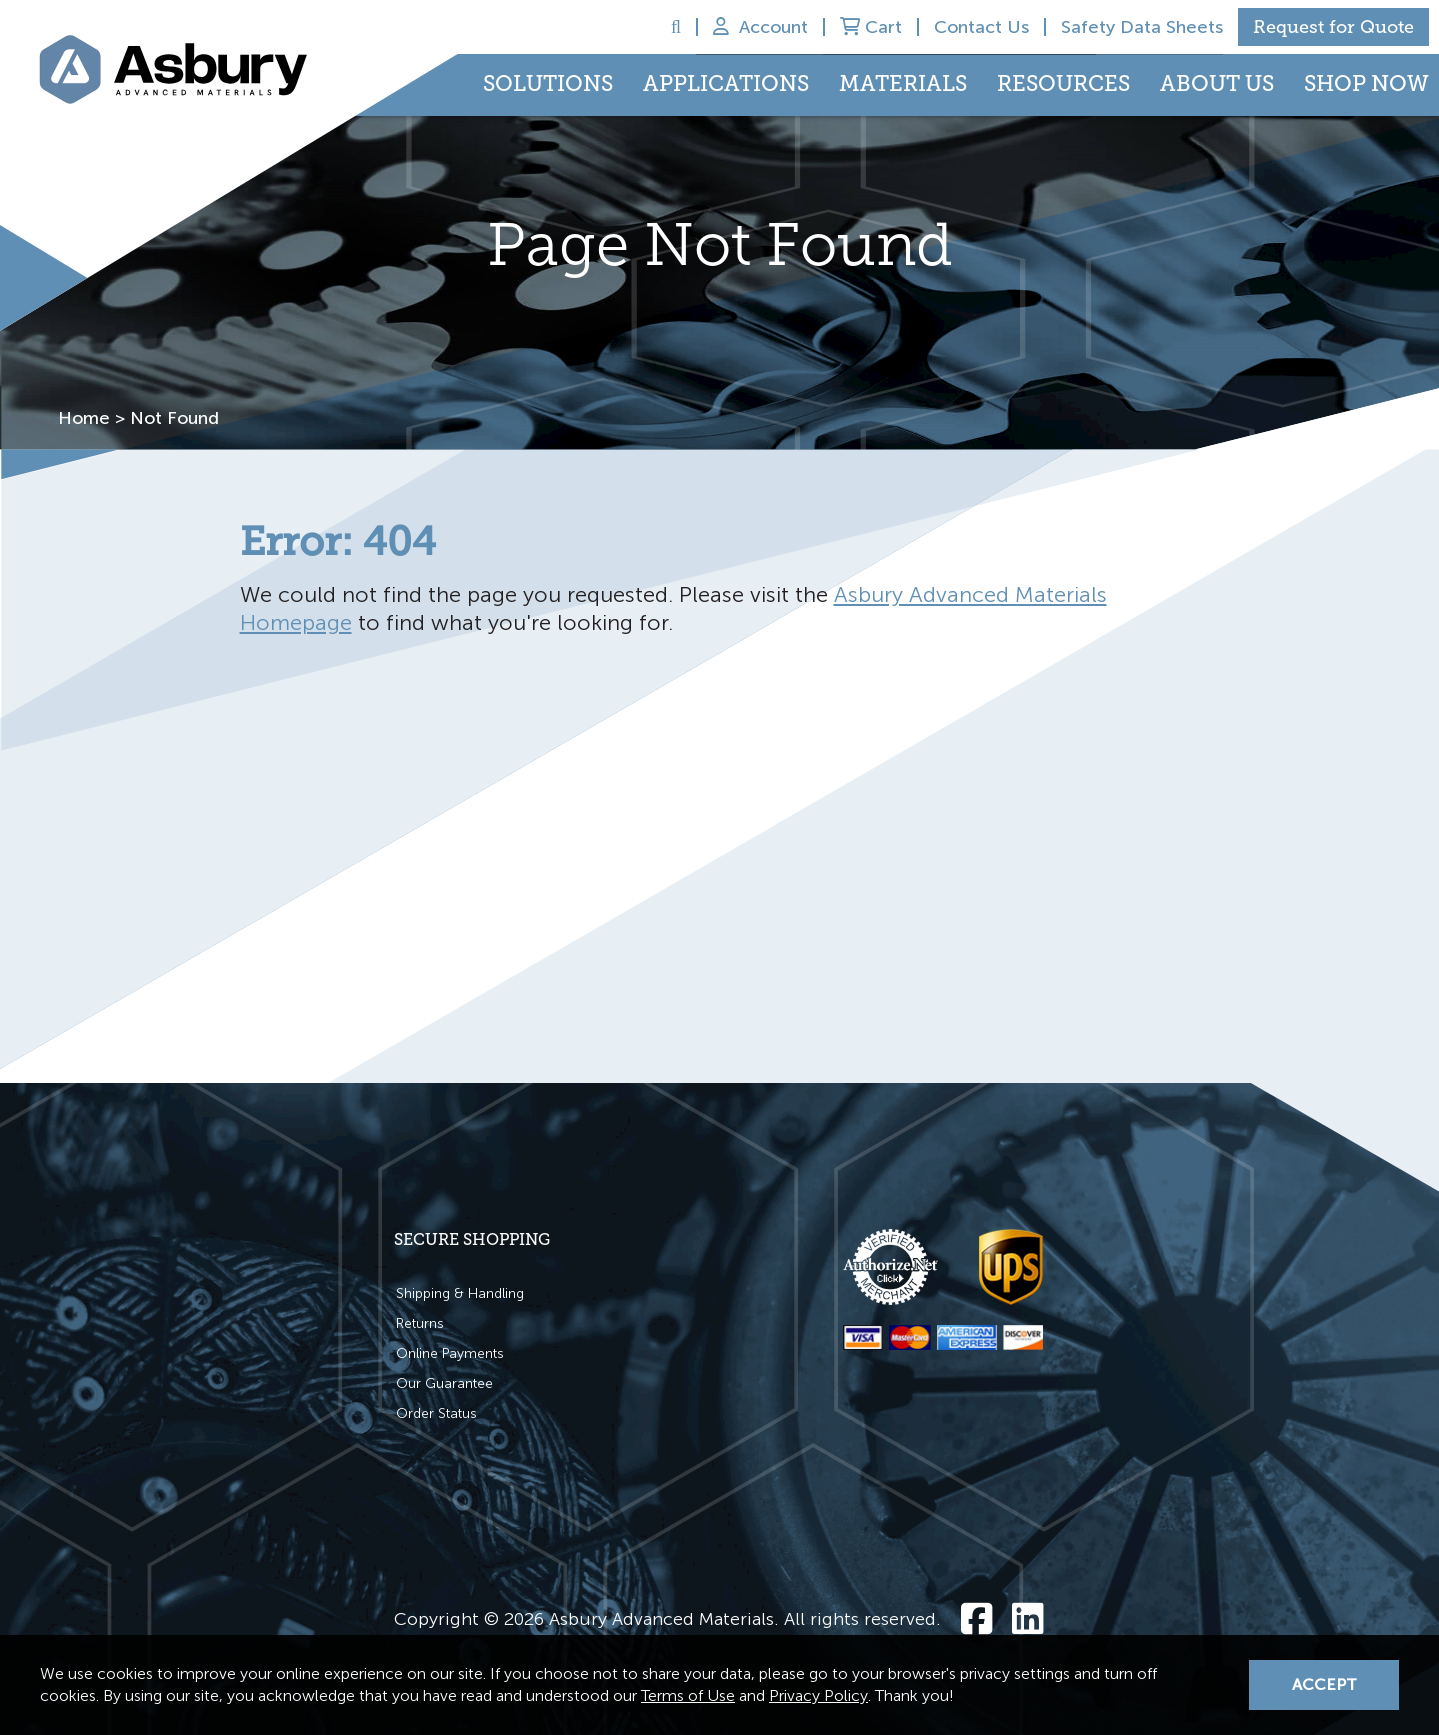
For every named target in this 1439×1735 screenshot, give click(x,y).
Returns (420, 1323)
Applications (726, 84)
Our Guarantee (444, 1383)
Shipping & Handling (460, 1293)
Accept (1324, 1684)
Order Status (436, 1413)
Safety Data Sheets (1142, 27)
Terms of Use (688, 1695)
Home (84, 418)
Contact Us (981, 27)
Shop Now (1366, 84)
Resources (1063, 84)
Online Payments (450, 1353)
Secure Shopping (472, 1239)
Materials (903, 84)
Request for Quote (1333, 27)
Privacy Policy (818, 1695)
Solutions (548, 84)
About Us (1217, 84)
